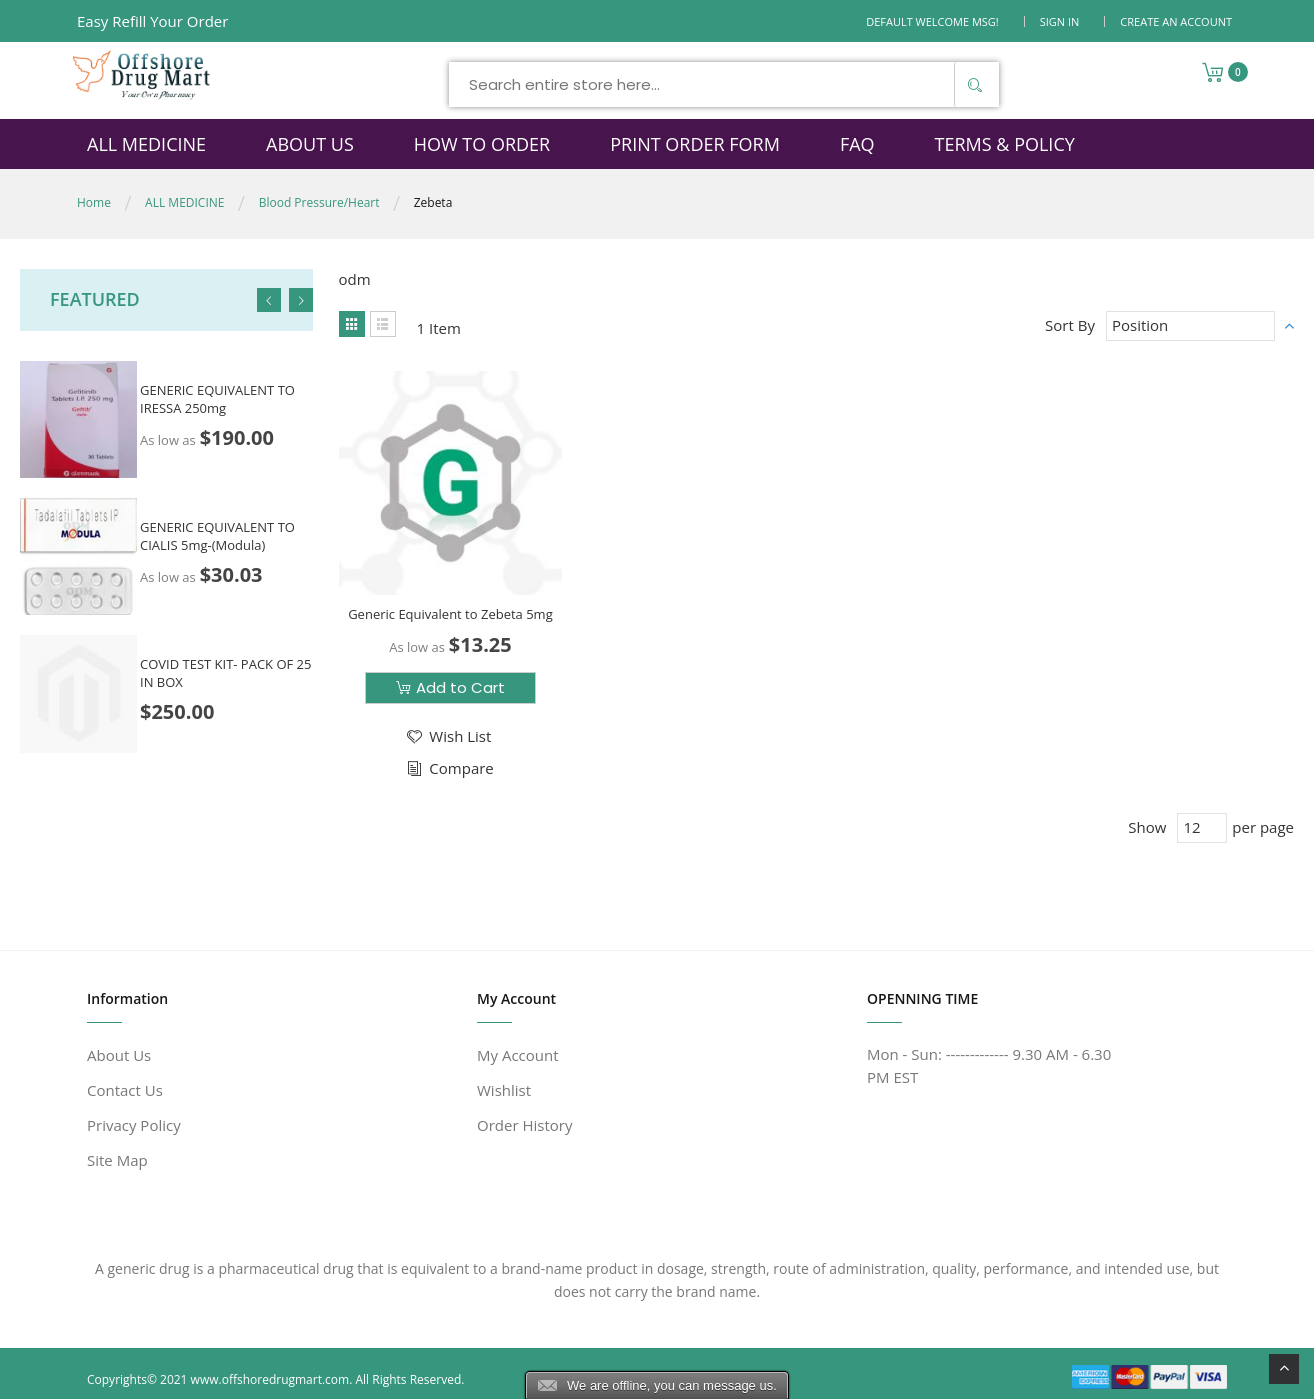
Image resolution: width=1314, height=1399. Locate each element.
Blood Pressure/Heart (319, 202)
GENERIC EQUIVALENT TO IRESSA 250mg (217, 398)
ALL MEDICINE (184, 202)
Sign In (1060, 21)
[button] (447, 736)
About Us (119, 1055)
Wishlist (504, 1090)
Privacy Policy (134, 1125)
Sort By (1070, 325)
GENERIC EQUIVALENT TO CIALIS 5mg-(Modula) (217, 536)
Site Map (117, 1160)
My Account (518, 1055)
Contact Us (125, 1090)
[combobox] (724, 84)
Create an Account (1176, 21)
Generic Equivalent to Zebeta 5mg (450, 614)
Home (94, 202)
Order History (524, 1125)
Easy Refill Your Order (152, 21)
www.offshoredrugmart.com (270, 1379)
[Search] (974, 84)
